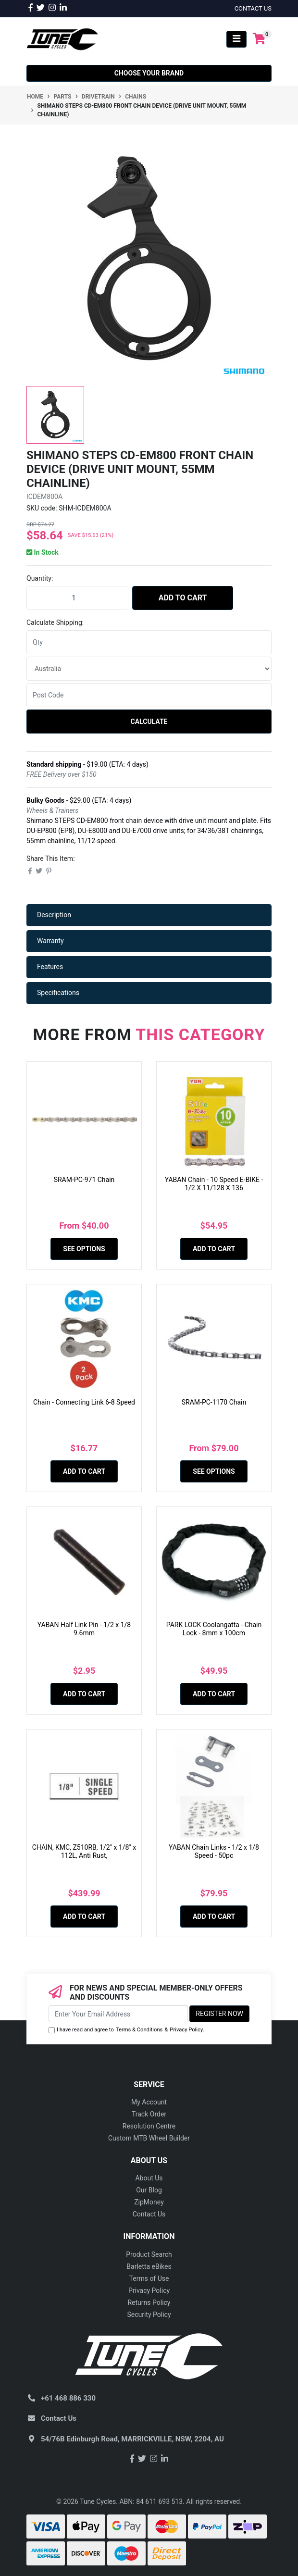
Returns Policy (148, 2302)
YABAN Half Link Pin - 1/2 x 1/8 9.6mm (84, 1629)
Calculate (149, 721)
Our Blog (149, 2190)
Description (54, 915)
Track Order (149, 2114)
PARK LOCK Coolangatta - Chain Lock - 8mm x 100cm (213, 1629)
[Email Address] (118, 2013)
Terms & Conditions (139, 2030)
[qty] (149, 642)
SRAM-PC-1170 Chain (214, 1402)
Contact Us (149, 2214)
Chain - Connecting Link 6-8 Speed (84, 1402)
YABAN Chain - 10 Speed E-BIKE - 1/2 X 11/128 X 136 (214, 1184)
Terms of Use (149, 2278)
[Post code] (149, 695)
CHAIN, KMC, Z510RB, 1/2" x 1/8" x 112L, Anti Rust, (84, 1851)
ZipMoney (149, 2202)
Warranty (50, 941)
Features (50, 967)
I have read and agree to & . (126, 2030)
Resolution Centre (149, 2126)
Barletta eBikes (148, 2266)
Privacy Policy (186, 2030)
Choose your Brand (149, 73)
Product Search (149, 2254)
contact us (253, 8)
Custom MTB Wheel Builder (149, 2138)
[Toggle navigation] (236, 39)
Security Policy (149, 2314)
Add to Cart (183, 597)
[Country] (149, 669)
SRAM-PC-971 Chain (84, 1179)
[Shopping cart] (259, 39)
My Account (149, 2102)
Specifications (58, 992)
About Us (148, 2178)
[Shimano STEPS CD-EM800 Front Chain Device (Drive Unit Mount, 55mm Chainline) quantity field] (77, 598)
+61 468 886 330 (68, 2398)
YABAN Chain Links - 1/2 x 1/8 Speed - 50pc (214, 1851)
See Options (84, 1249)
